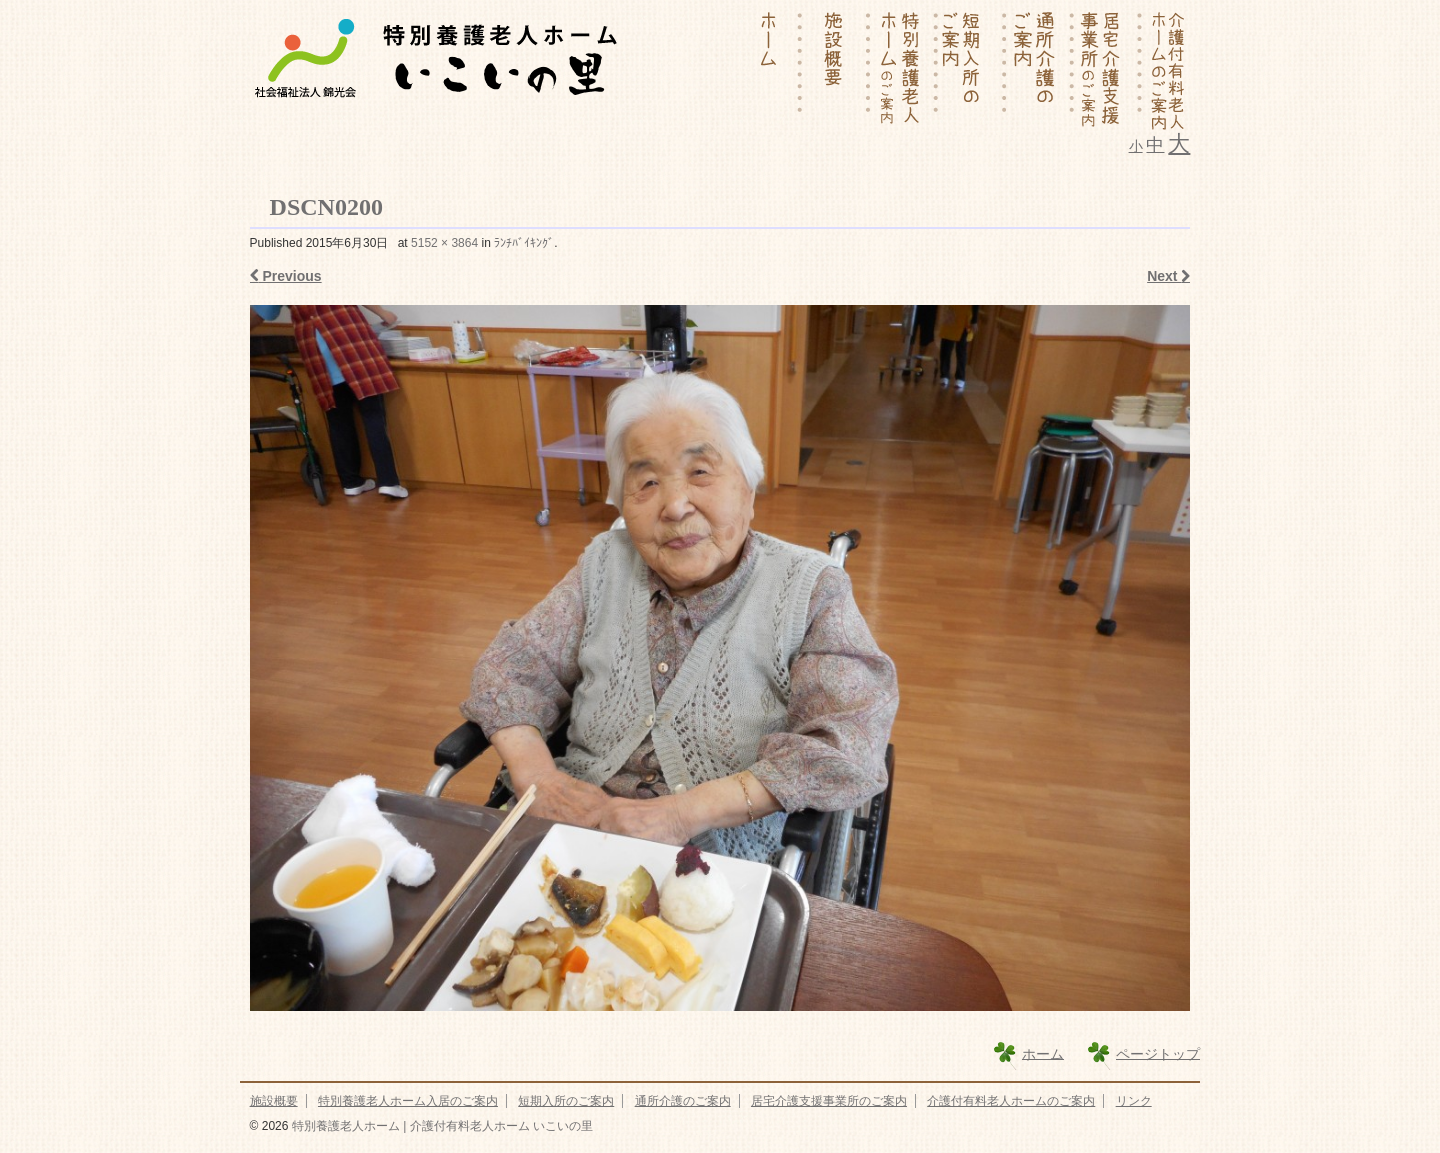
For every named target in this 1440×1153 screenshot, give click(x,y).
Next (1168, 276)
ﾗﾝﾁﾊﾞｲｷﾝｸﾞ (524, 243)
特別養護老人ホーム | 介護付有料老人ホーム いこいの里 (440, 1126)
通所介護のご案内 (683, 1101)
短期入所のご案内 (566, 1101)
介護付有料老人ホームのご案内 (1011, 1101)
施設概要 (274, 1101)
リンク (1134, 1101)
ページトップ (1158, 1053)
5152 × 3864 (444, 243)
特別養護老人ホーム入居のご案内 (408, 1101)
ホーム (1043, 1053)
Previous (286, 276)
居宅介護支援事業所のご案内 (829, 1101)
